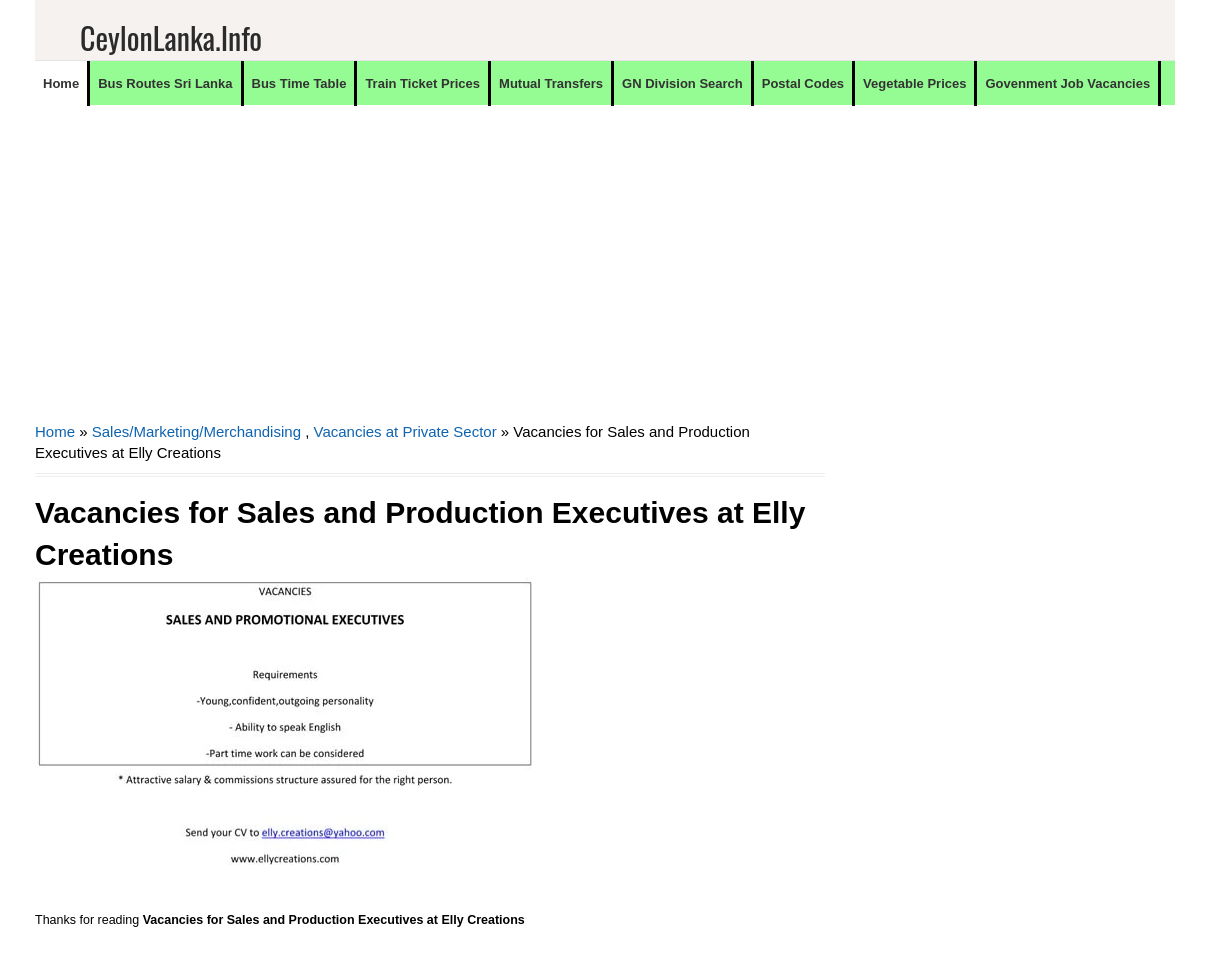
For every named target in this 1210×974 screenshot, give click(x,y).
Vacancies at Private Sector (405, 431)
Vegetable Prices (914, 83)
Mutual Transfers (551, 83)
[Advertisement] (430, 276)
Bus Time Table (299, 83)
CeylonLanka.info (171, 37)
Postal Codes (803, 83)
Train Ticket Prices (422, 83)
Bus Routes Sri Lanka (165, 83)
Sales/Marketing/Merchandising (196, 431)
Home (61, 83)
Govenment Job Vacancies (1067, 83)
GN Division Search (682, 83)
